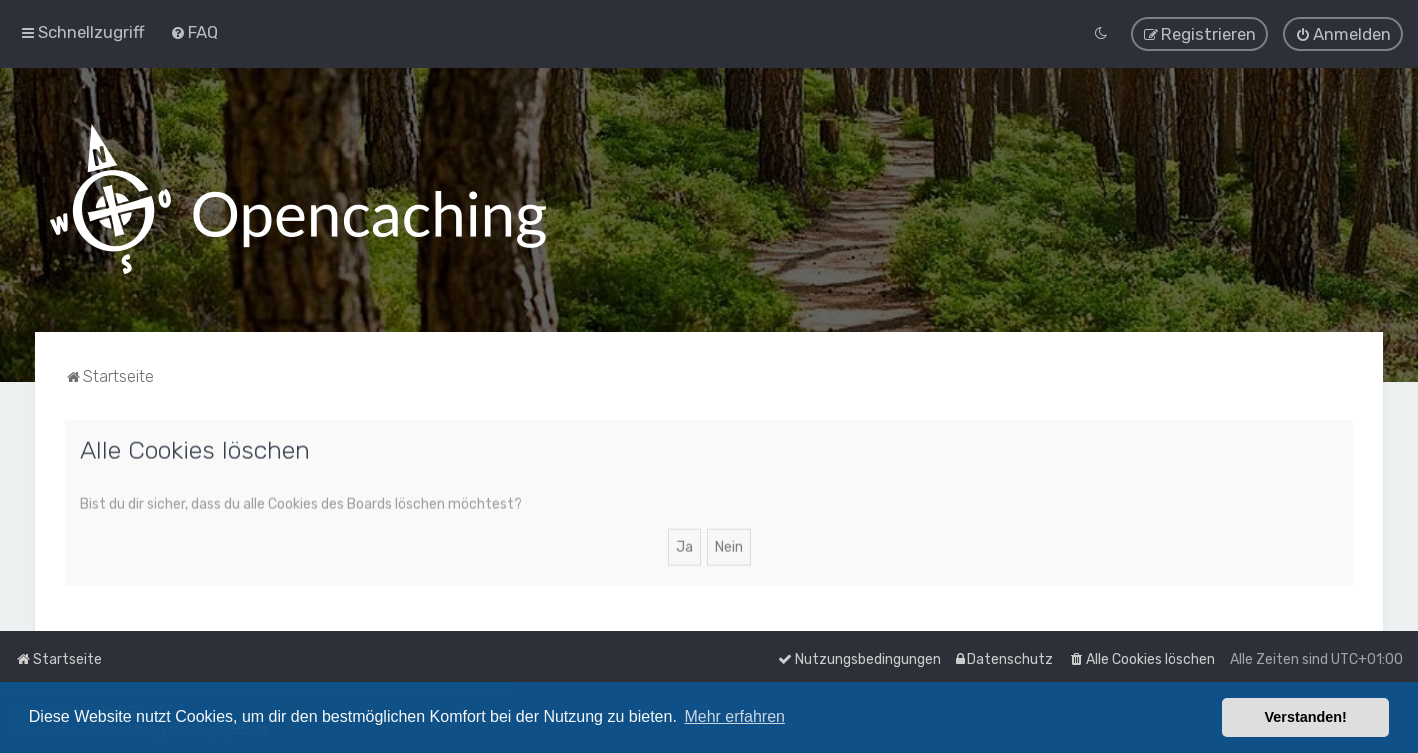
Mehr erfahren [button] (734, 716)
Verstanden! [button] (1306, 717)
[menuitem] (194, 32)
